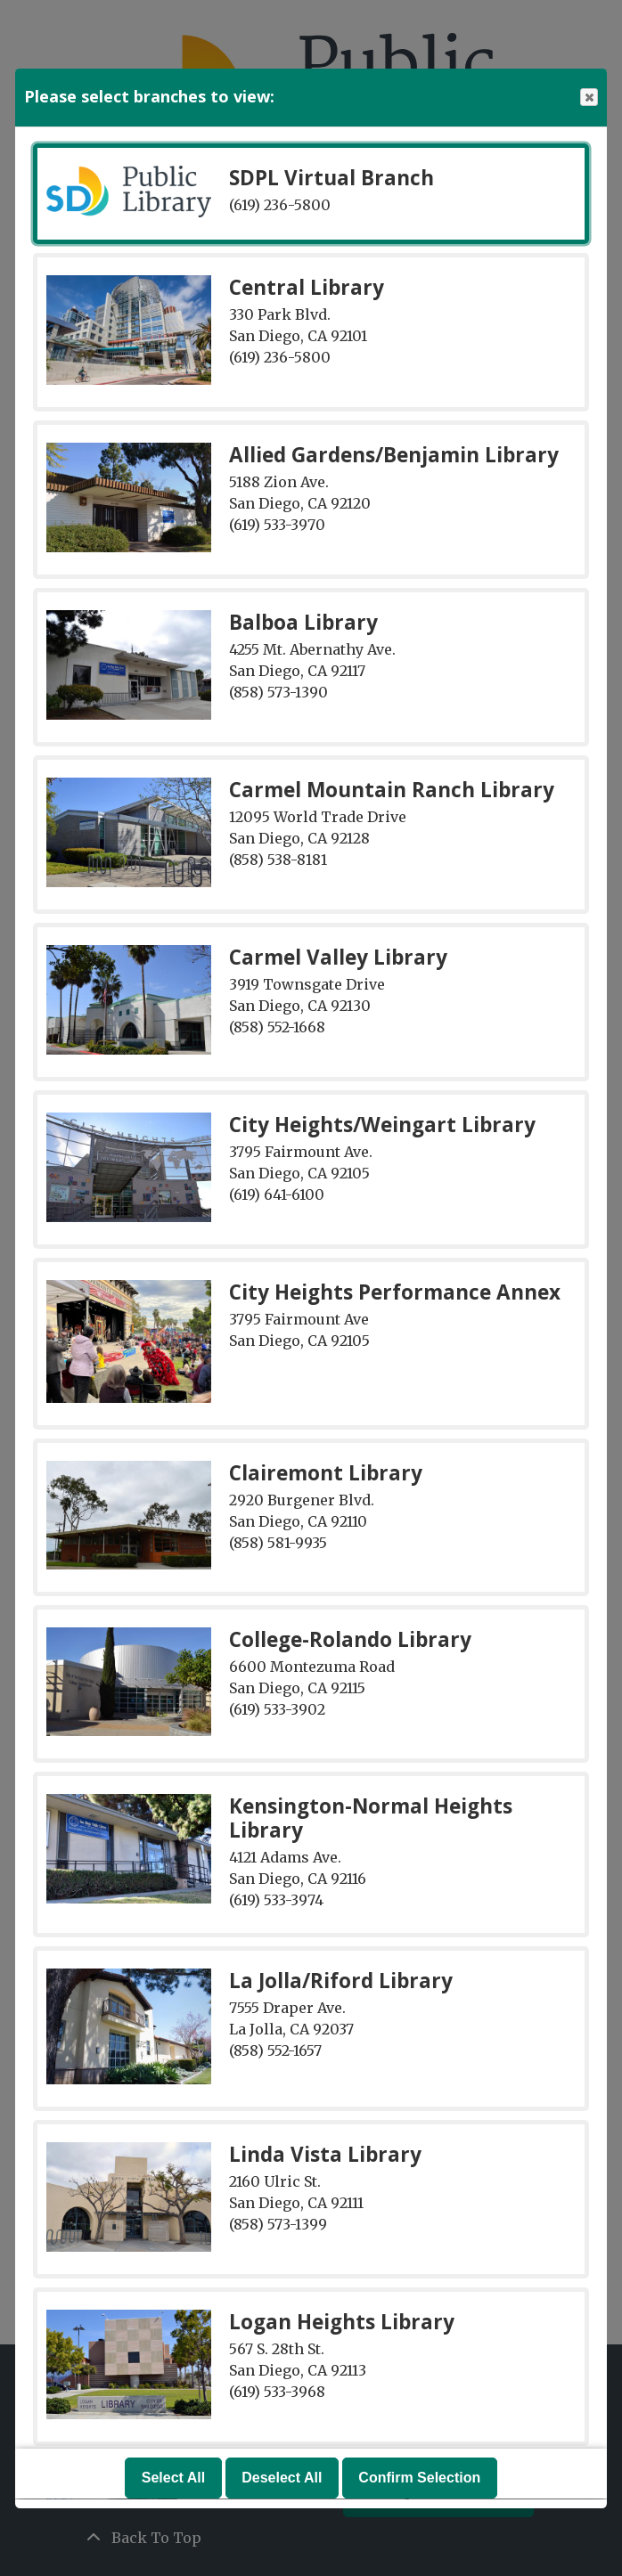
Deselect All (281, 2478)
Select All (173, 2478)
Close (588, 97)
